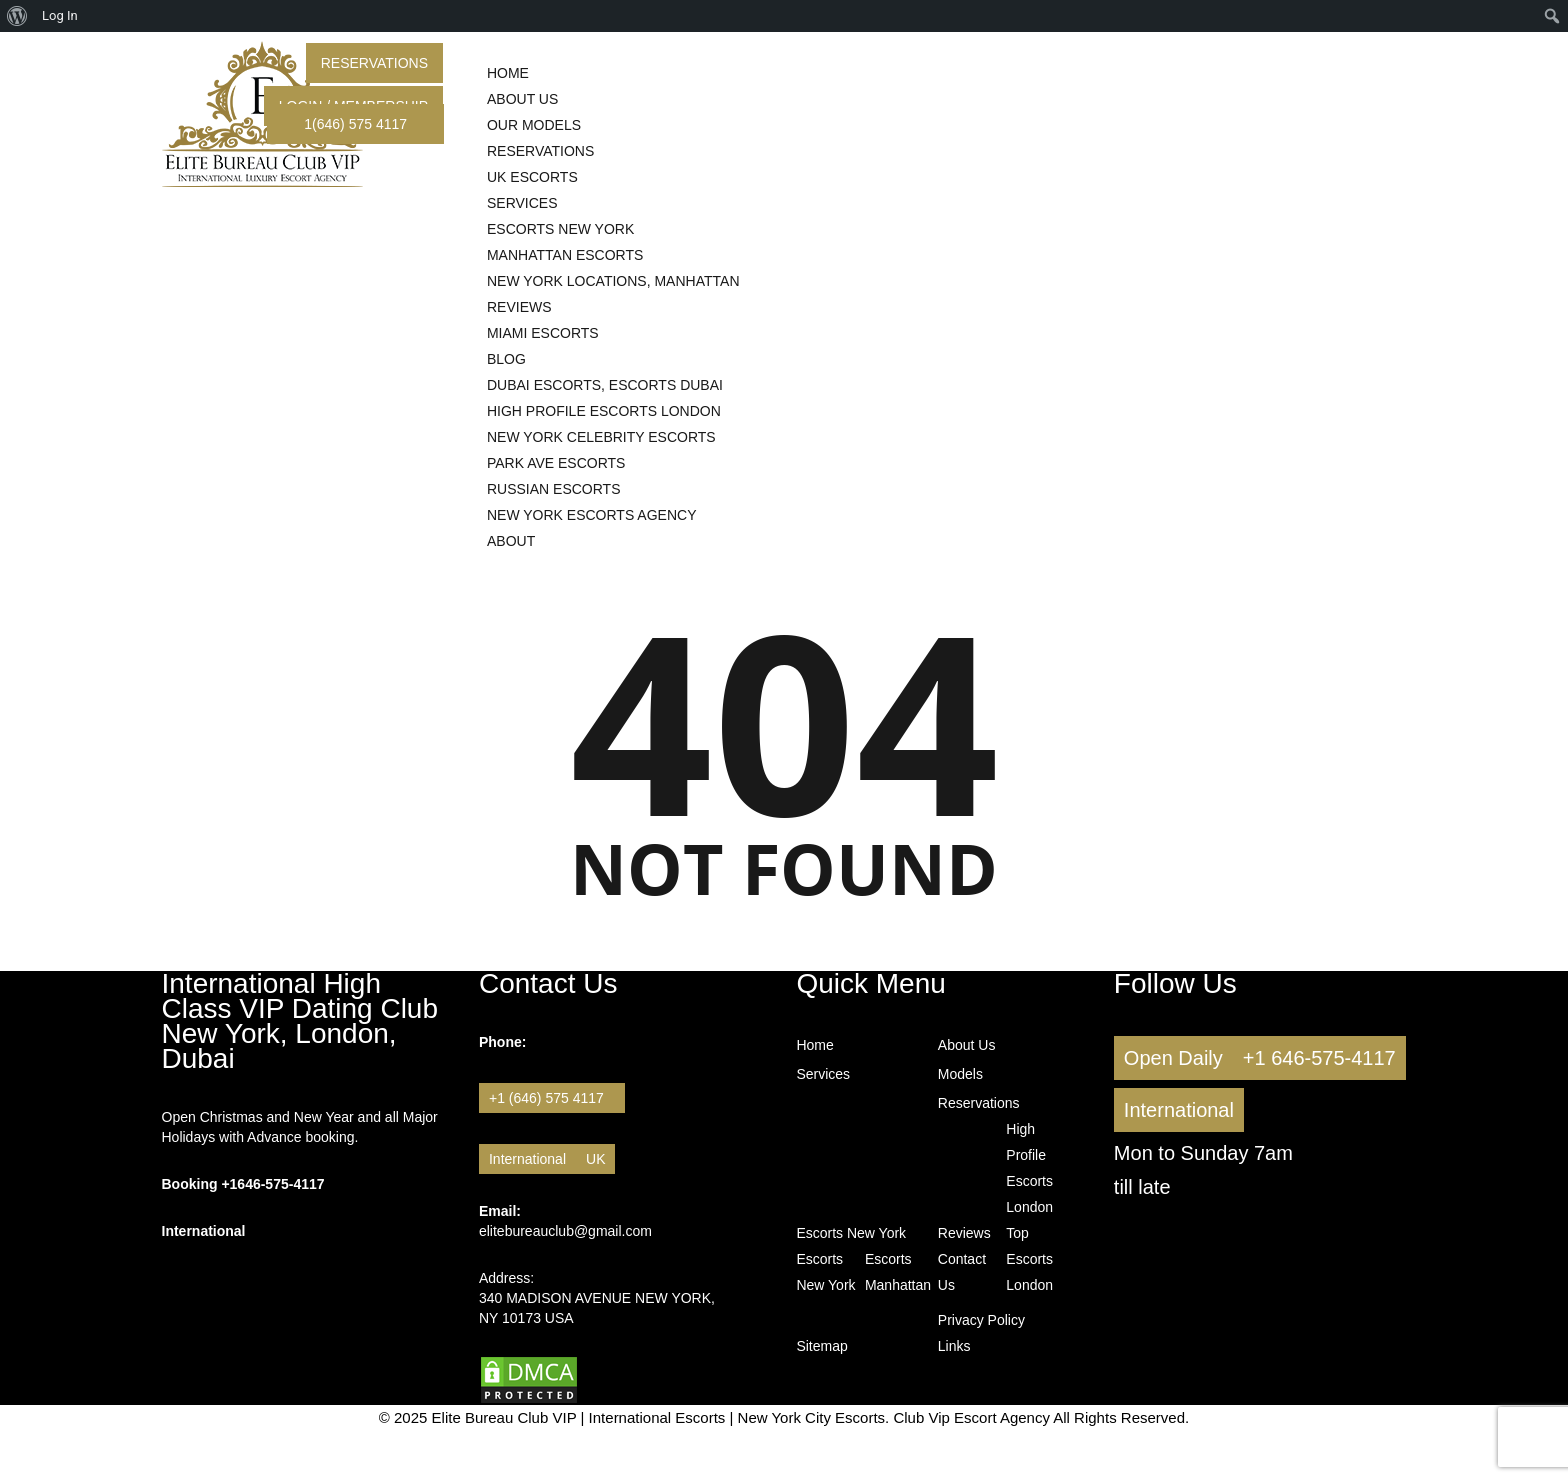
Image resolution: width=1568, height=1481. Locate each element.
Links (954, 1346)
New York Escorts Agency (592, 515)
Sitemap (821, 1346)
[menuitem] (17, 16)
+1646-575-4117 (272, 1184)
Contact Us (953, 1272)
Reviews (964, 1233)
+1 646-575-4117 (1319, 1058)
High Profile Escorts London (1029, 1168)
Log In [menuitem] (60, 15)
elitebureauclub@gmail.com (565, 1231)
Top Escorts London (1021, 1259)
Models (960, 1074)
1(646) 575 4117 (355, 124)
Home (814, 1045)
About (511, 541)
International (527, 1159)
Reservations (374, 63)
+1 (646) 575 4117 (552, 1098)
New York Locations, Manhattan (613, 281)
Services (823, 1074)
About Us (967, 1045)
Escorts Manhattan (897, 1272)
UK (595, 1159)
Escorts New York (851, 1233)
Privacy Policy (981, 1320)
